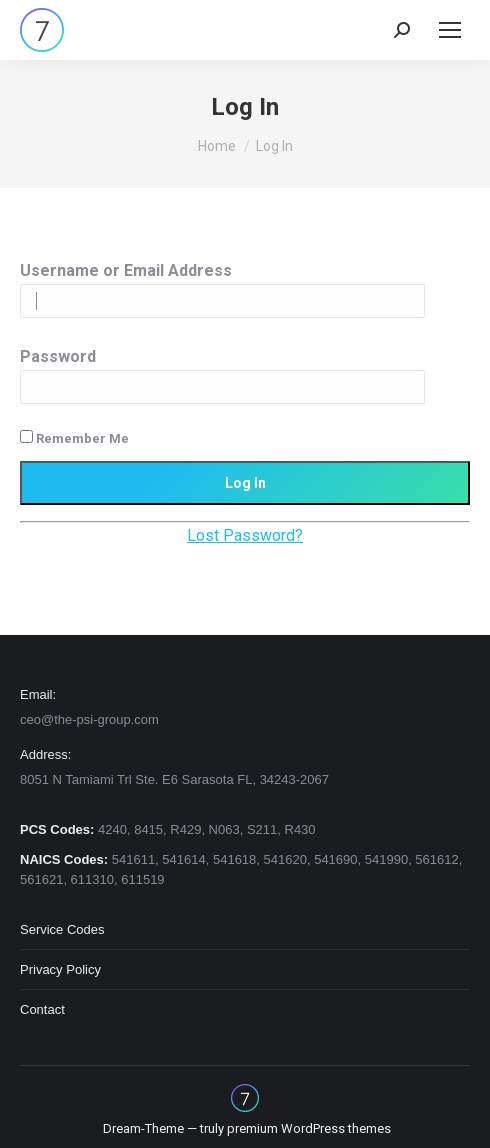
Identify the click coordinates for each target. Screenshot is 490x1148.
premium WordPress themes (309, 1128)
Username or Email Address (126, 270)
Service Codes (62, 929)
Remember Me (74, 438)
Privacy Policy (60, 969)
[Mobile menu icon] (450, 30)
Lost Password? (245, 535)
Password (58, 356)
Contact (42, 1009)
